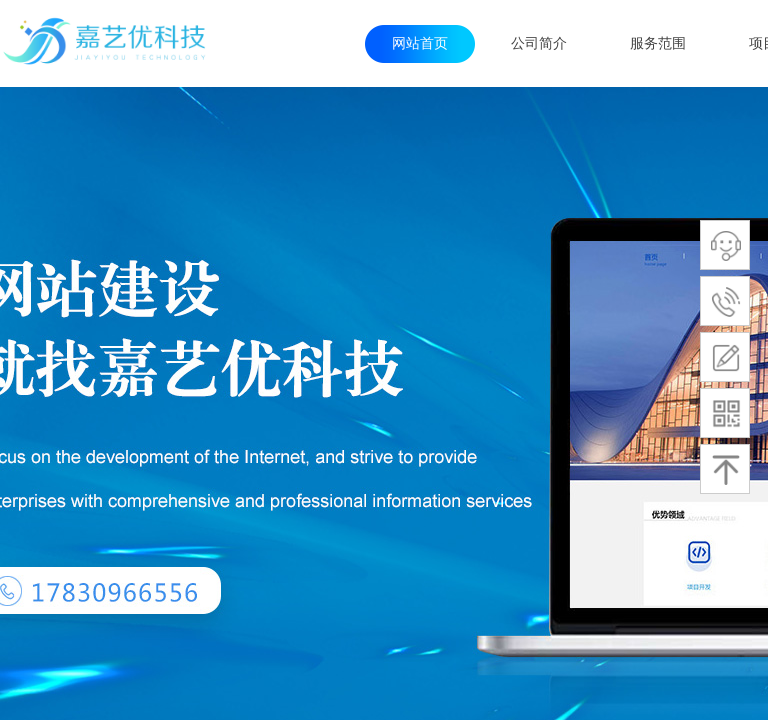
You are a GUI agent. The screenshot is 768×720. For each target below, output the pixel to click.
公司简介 (539, 43)
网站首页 (420, 43)
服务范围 (658, 43)
